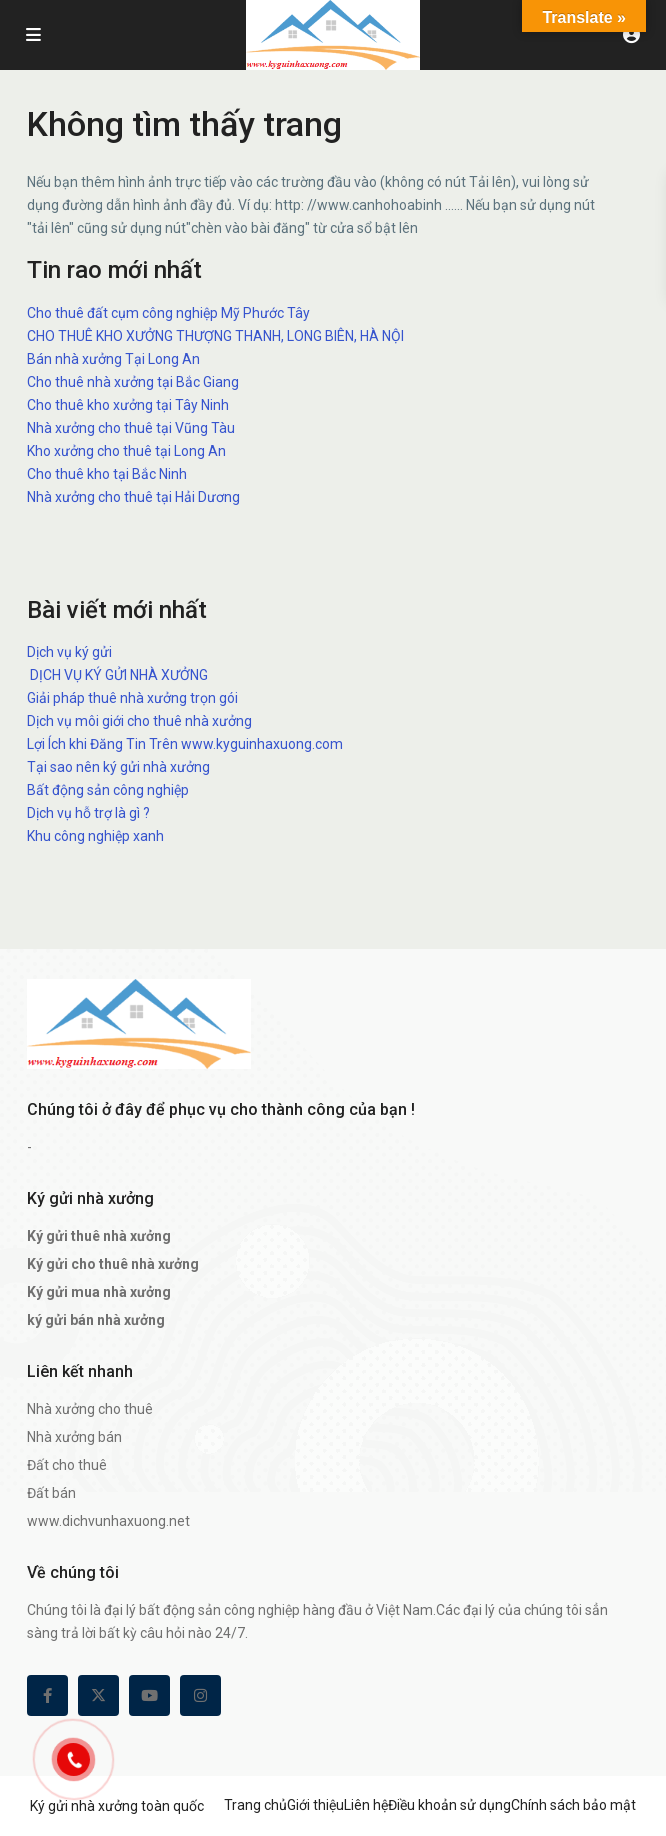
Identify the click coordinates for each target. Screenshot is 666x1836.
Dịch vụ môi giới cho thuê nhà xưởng (139, 721)
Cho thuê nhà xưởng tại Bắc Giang (133, 382)
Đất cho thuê (67, 1465)
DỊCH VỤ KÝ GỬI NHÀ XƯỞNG (117, 675)
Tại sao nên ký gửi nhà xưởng (118, 767)
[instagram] (200, 1695)
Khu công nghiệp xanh (95, 836)
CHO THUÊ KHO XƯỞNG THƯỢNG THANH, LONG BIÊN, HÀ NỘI (215, 336)
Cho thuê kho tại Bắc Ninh (107, 474)
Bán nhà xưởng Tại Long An (113, 359)
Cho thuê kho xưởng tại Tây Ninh (128, 405)
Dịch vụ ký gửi (69, 652)
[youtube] (149, 1695)
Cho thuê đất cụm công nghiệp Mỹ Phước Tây (168, 313)
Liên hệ (366, 1805)
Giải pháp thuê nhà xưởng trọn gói (132, 698)
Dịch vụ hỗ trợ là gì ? (88, 813)
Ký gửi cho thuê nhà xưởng (113, 1264)
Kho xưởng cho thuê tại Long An (126, 451)
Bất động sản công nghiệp (108, 790)
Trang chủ (255, 1805)
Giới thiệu (315, 1805)
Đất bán (51, 1493)
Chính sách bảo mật (573, 1805)
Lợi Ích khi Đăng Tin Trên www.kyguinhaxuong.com (185, 744)
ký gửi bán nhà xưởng (96, 1320)
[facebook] (47, 1695)
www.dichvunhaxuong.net (108, 1521)
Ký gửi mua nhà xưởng (99, 1292)
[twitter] (98, 1695)
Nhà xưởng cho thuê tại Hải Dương (133, 497)
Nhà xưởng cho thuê (90, 1409)
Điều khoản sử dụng (449, 1805)
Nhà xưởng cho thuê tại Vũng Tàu (131, 428)
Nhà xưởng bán (74, 1437)
